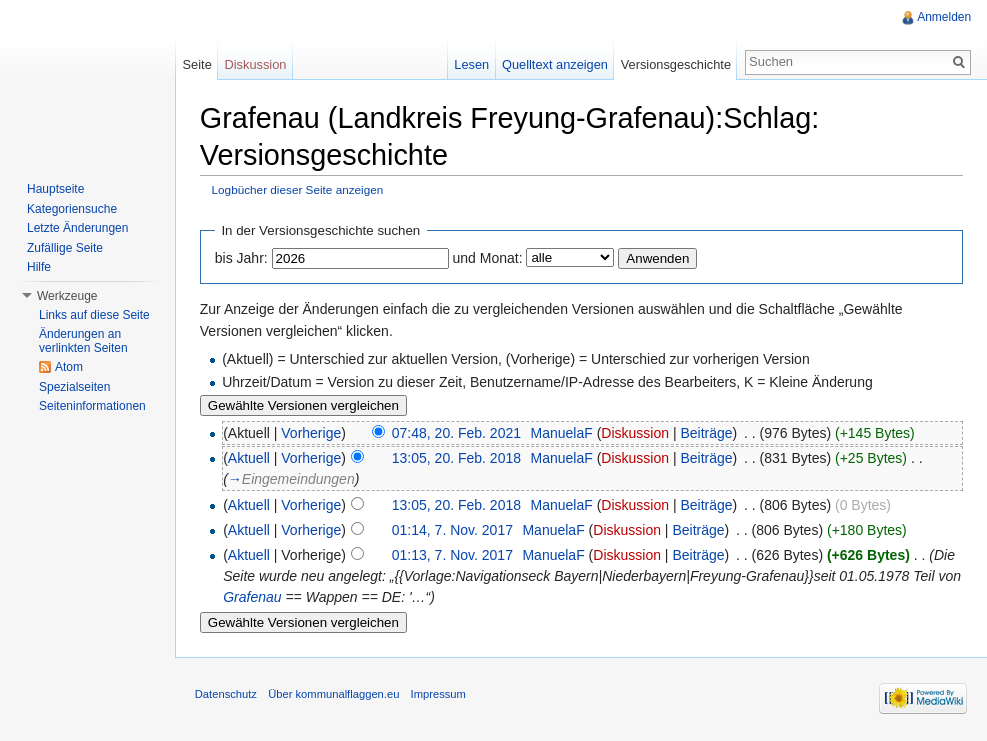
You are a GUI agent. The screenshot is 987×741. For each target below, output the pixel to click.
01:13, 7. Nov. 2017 (453, 556)
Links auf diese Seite (94, 315)
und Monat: (489, 258)
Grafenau (280, 598)
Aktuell (250, 458)
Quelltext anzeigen (555, 64)
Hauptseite (55, 189)
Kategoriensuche (72, 209)
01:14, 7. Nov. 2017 (453, 530)
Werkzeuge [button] (67, 296)
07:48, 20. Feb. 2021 (457, 433)
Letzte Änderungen (77, 228)
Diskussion (637, 433)
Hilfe (39, 267)
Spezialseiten (74, 387)
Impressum (439, 695)
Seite (197, 64)
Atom (69, 367)
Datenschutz (227, 695)
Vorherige (313, 433)
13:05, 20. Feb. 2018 (457, 458)
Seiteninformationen (92, 406)
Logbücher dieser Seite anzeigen (299, 189)
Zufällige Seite (65, 248)
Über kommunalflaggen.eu (334, 695)
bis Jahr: (242, 258)
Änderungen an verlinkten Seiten (83, 341)
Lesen (471, 64)
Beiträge (708, 433)
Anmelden (944, 17)
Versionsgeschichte (675, 64)
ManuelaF (563, 433)
